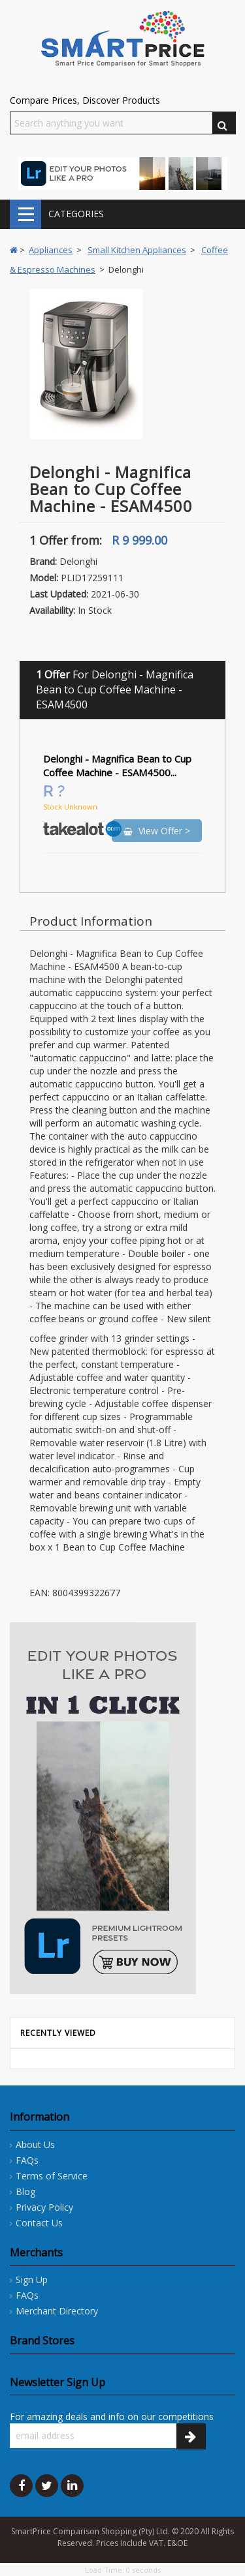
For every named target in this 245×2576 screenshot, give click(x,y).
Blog (25, 2191)
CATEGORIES (25, 214)
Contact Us (39, 2223)
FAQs (27, 2160)
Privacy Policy (44, 2207)
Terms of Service (52, 2176)
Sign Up (32, 2279)
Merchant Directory (57, 2311)
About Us (35, 2144)
